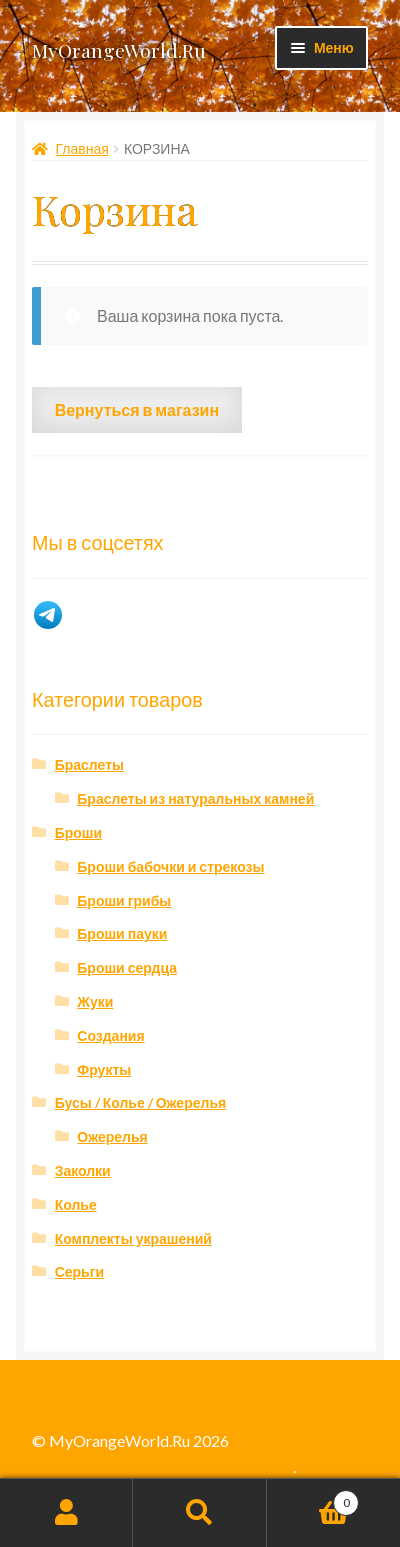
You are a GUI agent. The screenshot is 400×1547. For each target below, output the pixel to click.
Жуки (95, 1001)
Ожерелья (112, 1136)
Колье (76, 1204)
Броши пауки (122, 933)
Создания (110, 1035)
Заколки (83, 1170)
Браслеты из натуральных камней (195, 798)
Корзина (313, 1499)
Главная (82, 148)
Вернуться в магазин (137, 409)
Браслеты (89, 764)
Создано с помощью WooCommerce (162, 1466)
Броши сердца (127, 967)
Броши (78, 832)
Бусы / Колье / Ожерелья (141, 1102)
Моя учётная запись (66, 1513)
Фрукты (104, 1069)
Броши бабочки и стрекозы (170, 866)
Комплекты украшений (133, 1238)
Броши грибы (124, 900)
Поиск (199, 1513)
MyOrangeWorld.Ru (119, 50)
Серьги (80, 1271)
